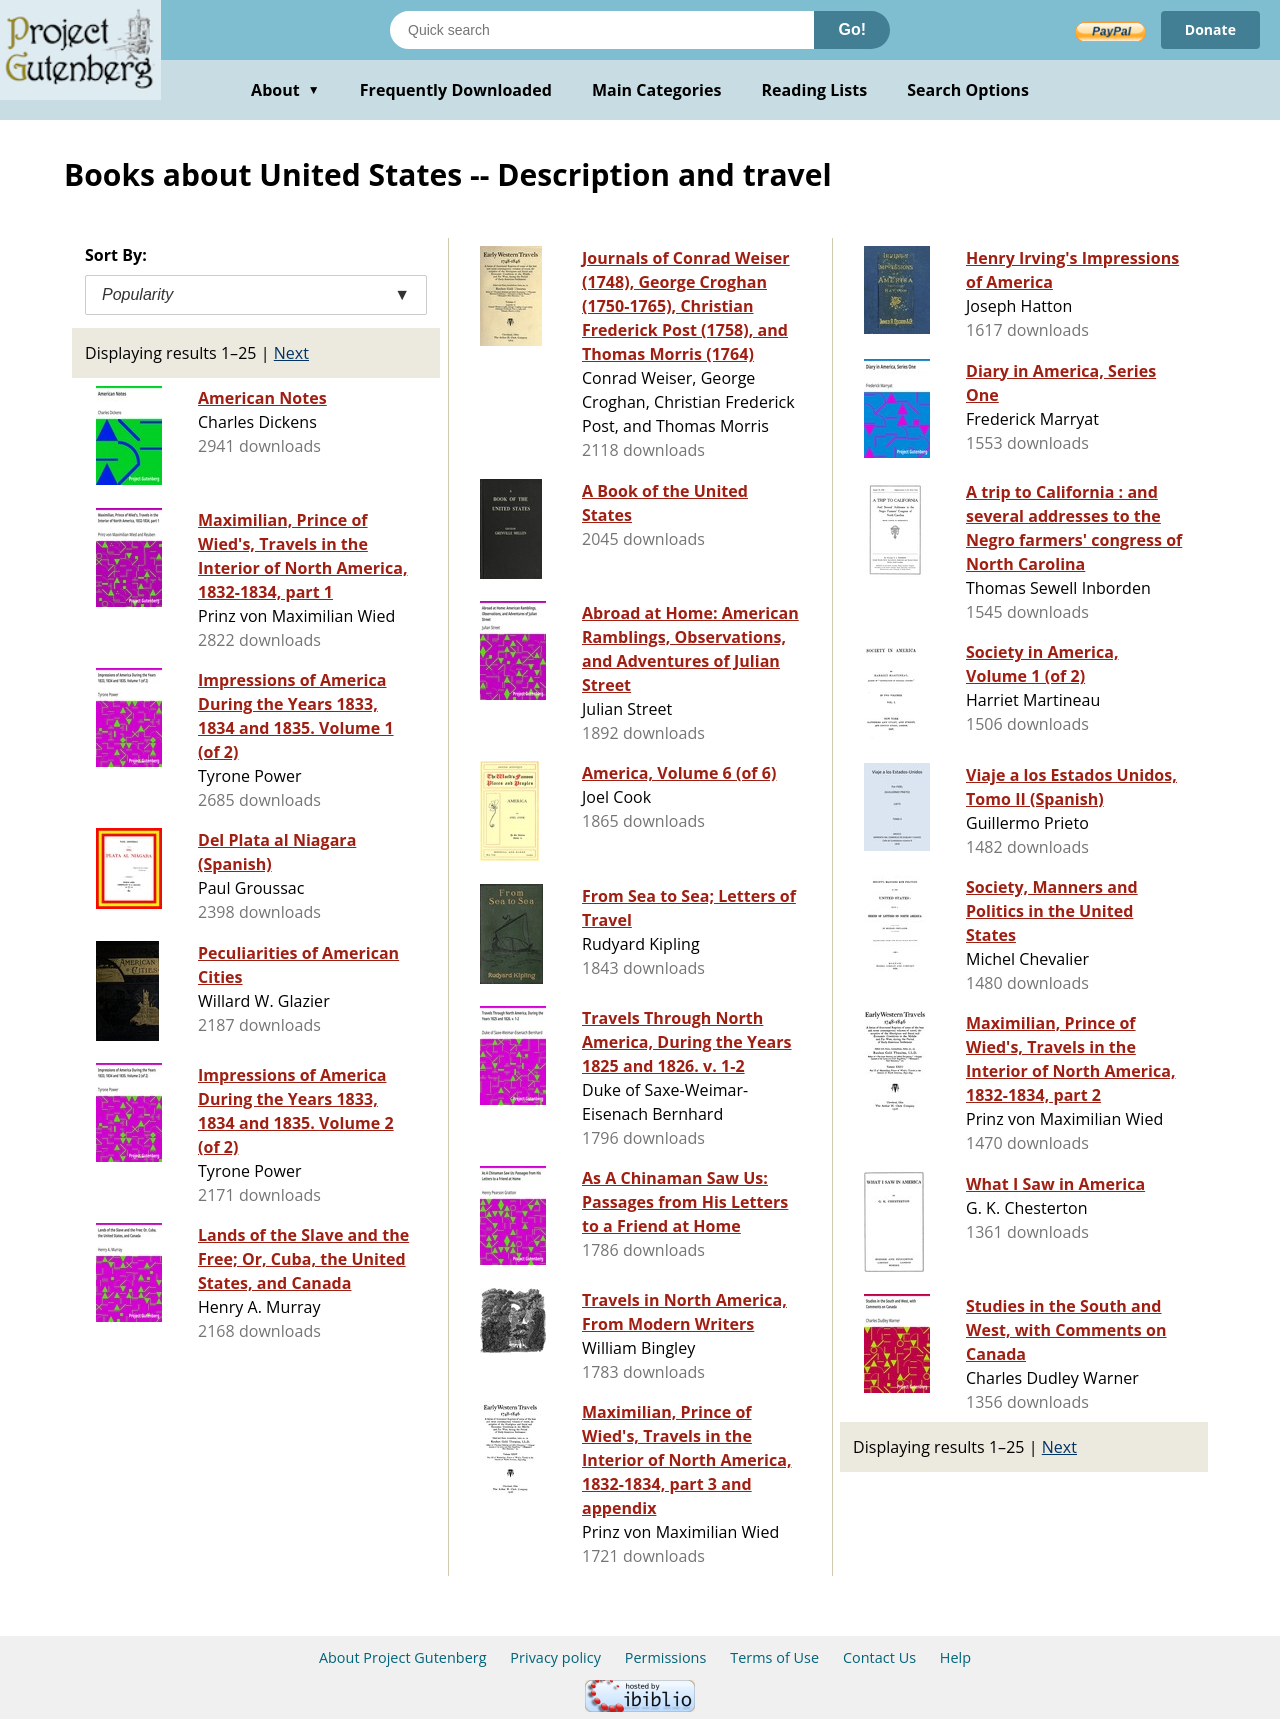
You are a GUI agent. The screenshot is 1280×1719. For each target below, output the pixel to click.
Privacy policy (555, 1657)
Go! (852, 29)
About (285, 90)
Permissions (666, 1657)
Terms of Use (774, 1657)
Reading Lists (815, 90)
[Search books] (602, 30)
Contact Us (879, 1657)
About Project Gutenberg (403, 1657)
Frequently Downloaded (456, 90)
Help (955, 1657)
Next (291, 353)
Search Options (968, 90)
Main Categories (657, 90)
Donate (1210, 29)
